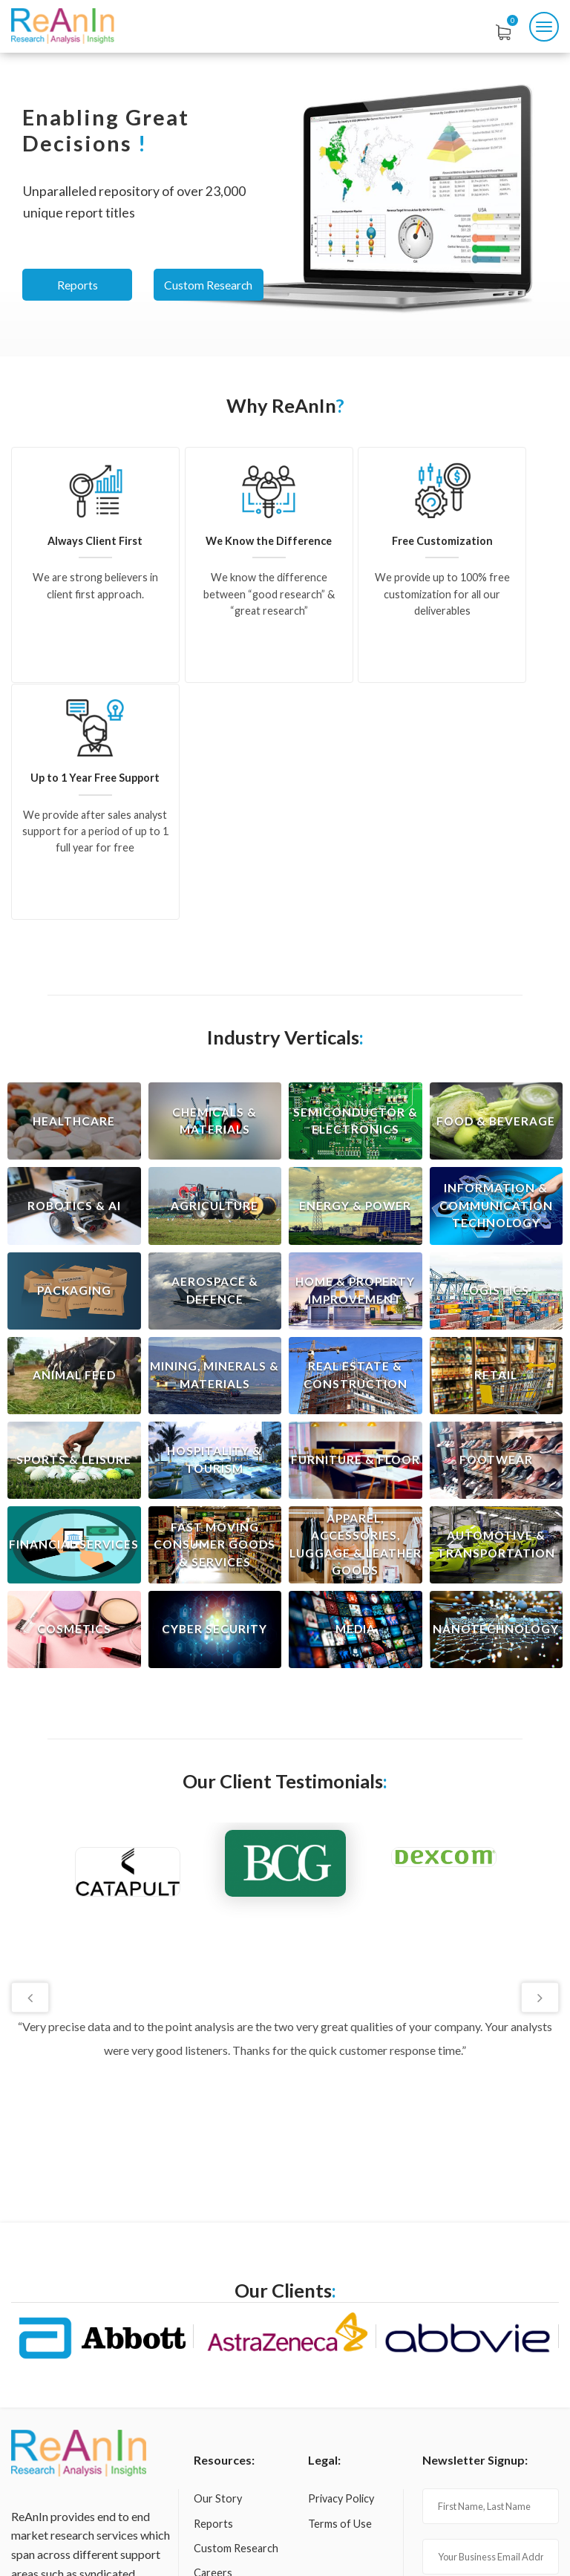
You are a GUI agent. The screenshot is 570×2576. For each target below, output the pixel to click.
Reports (78, 285)
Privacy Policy (341, 2261)
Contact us (220, 2360)
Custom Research (212, 285)
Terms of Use (340, 2285)
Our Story (218, 2261)
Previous (31, 1760)
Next (538, 1760)
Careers (213, 2335)
